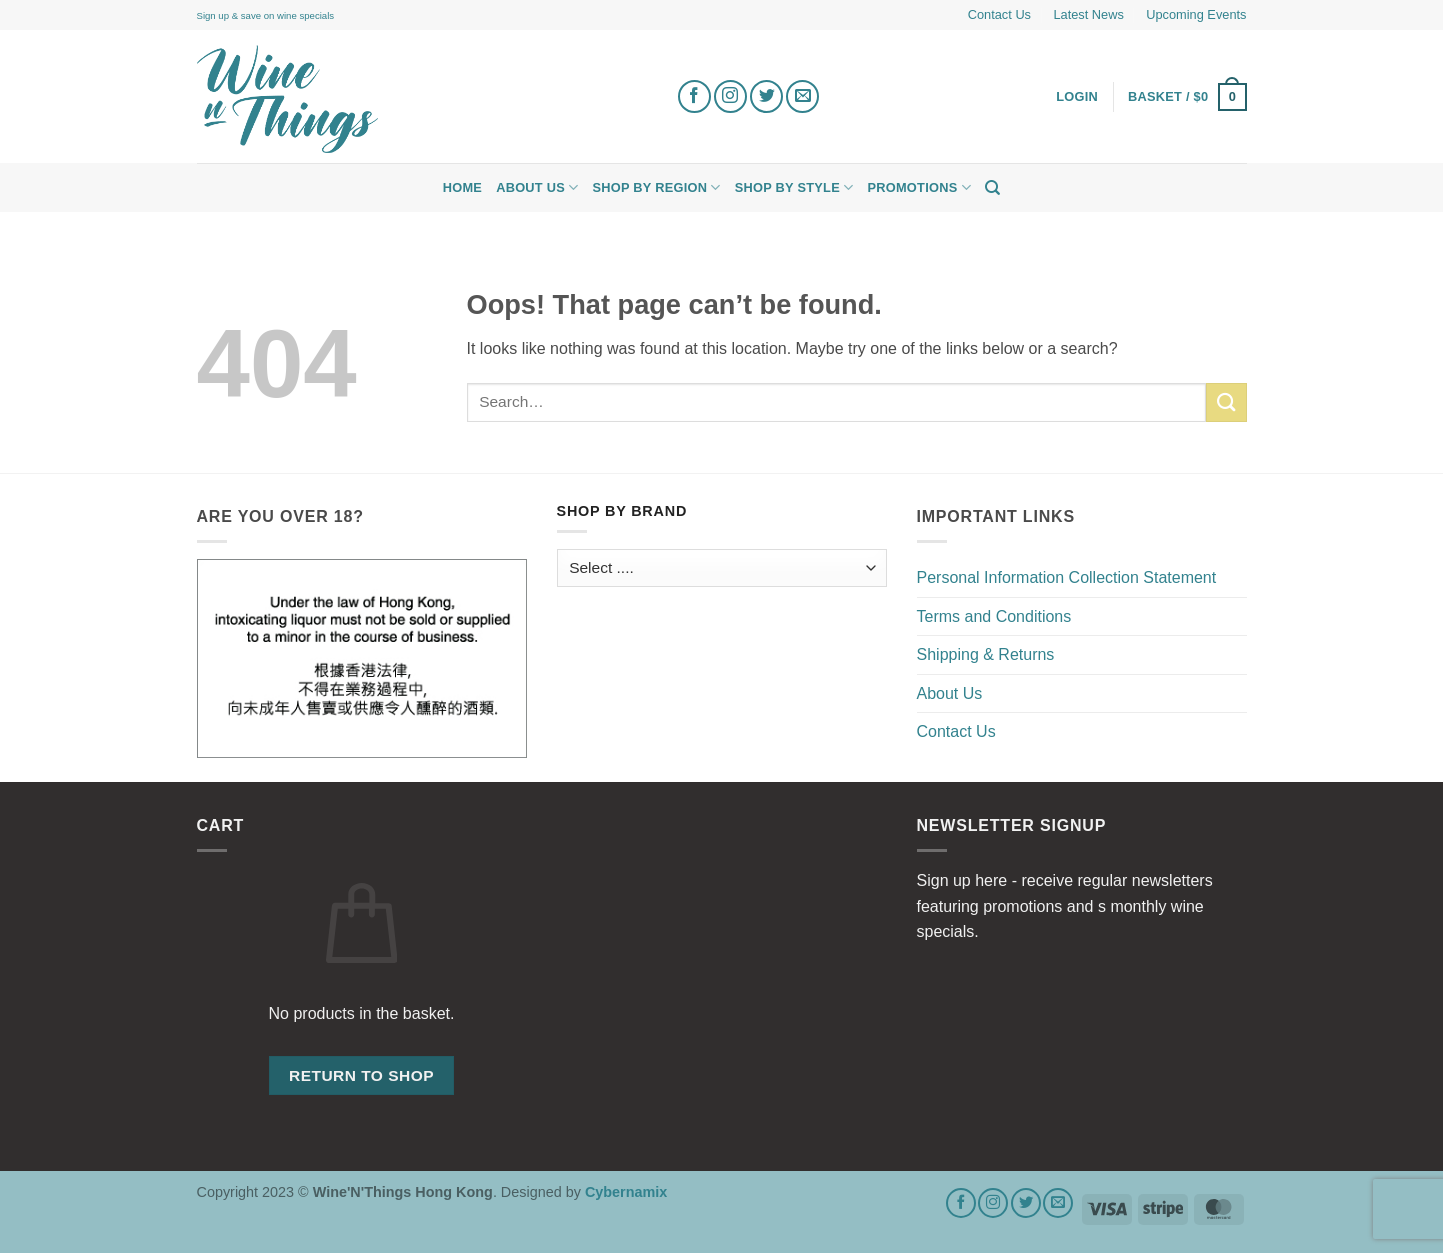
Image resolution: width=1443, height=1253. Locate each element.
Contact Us (999, 14)
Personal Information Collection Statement (1067, 577)
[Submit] (1226, 402)
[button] (1187, 97)
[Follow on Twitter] (766, 96)
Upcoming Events (1196, 14)
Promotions (918, 187)
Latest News (1088, 14)
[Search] (992, 188)
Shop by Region (657, 187)
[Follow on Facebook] (694, 96)
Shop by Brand (622, 511)
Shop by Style (794, 187)
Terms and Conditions (994, 616)
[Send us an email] (802, 96)
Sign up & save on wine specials (266, 15)
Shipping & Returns (986, 654)
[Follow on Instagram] (730, 96)
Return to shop (361, 1075)
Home (462, 187)
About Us (537, 187)
